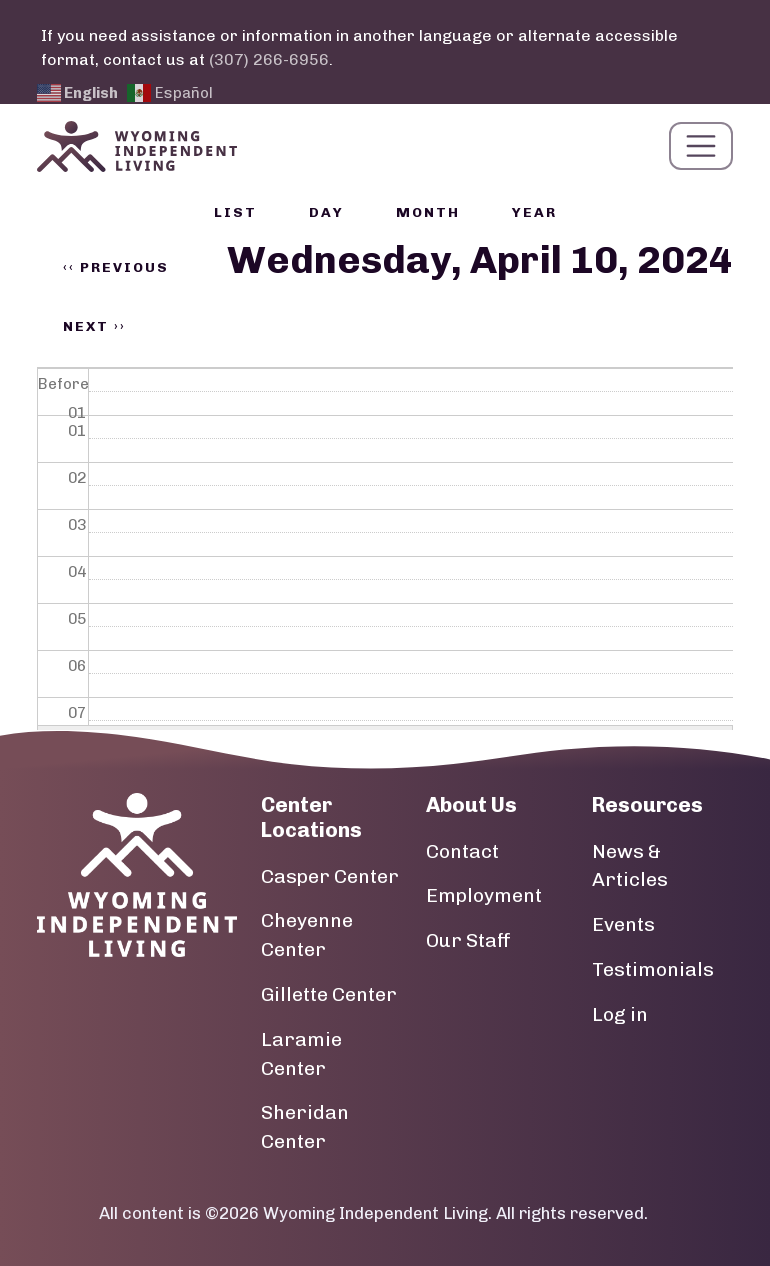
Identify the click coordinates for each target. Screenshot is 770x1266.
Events (623, 924)
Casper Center (330, 876)
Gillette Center (329, 994)
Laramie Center (301, 1054)
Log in (620, 1014)
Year (534, 212)
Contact (462, 851)
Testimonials (653, 969)
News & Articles (630, 866)
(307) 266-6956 (269, 59)
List (235, 212)
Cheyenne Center (307, 935)
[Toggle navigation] (701, 146)
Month (428, 212)
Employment (484, 895)
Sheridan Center (305, 1127)
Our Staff (468, 940)
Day (326, 212)
